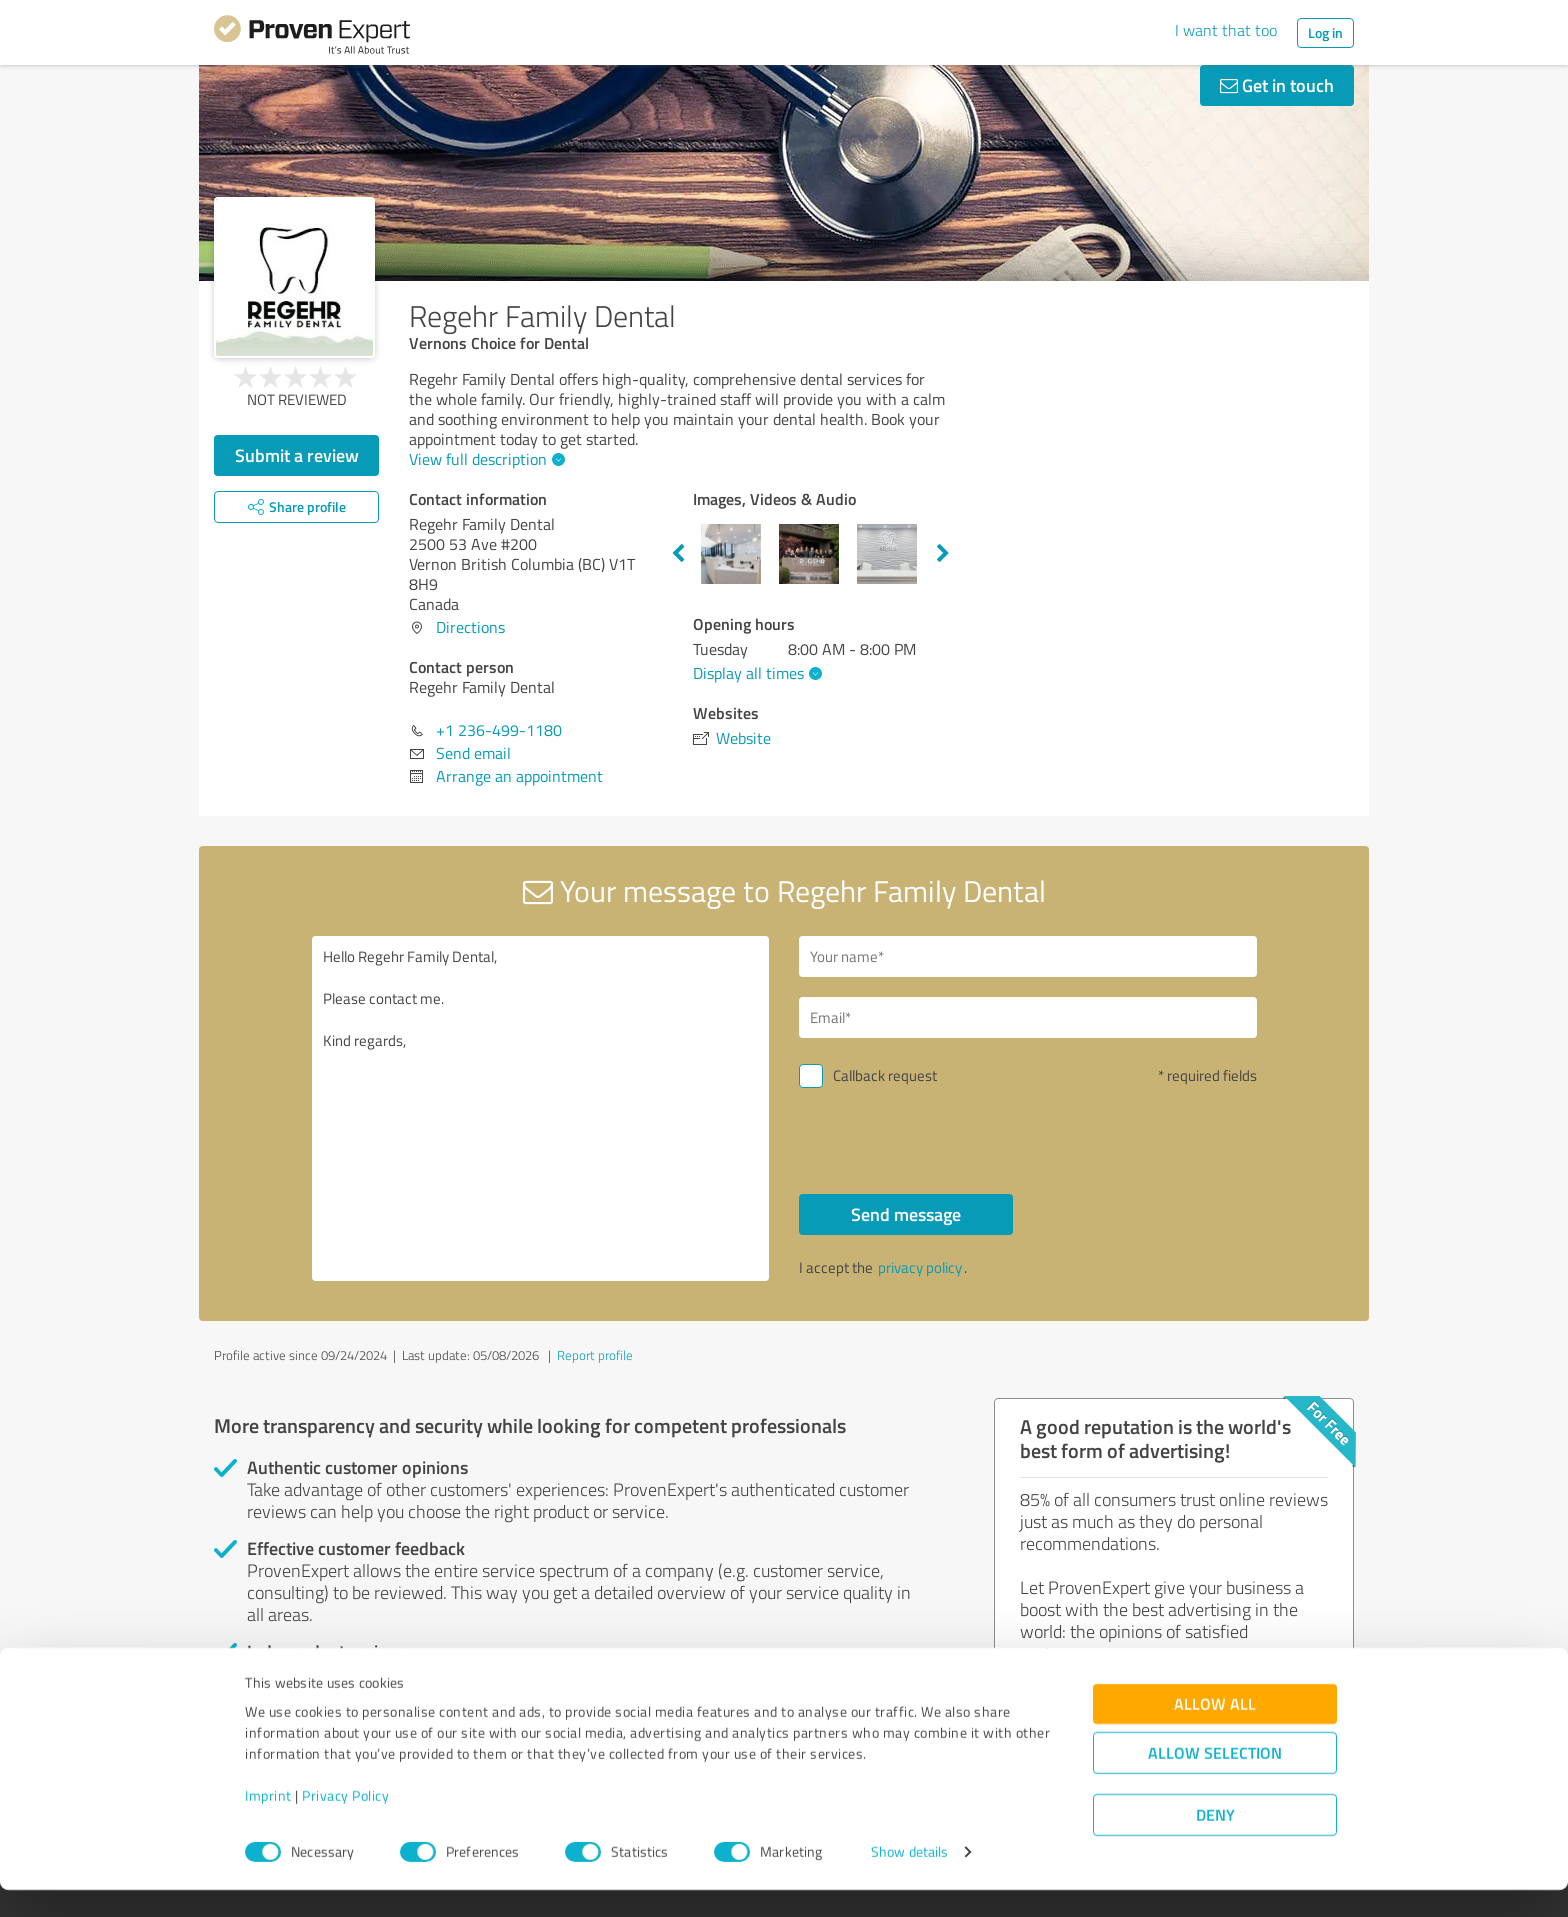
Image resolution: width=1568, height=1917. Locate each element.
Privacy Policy (345, 1823)
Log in (1325, 32)
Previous (678, 554)
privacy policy (920, 1267)
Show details (909, 1879)
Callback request (885, 1075)
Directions (470, 627)
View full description (484, 459)
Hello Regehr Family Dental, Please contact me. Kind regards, (541, 1108)
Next (943, 554)
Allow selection (1215, 1780)
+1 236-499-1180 (499, 730)
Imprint (268, 1823)
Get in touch (1277, 85)
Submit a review (297, 455)
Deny (1215, 1842)
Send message (906, 1214)
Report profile (595, 1355)
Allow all (1215, 1731)
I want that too (1226, 30)
